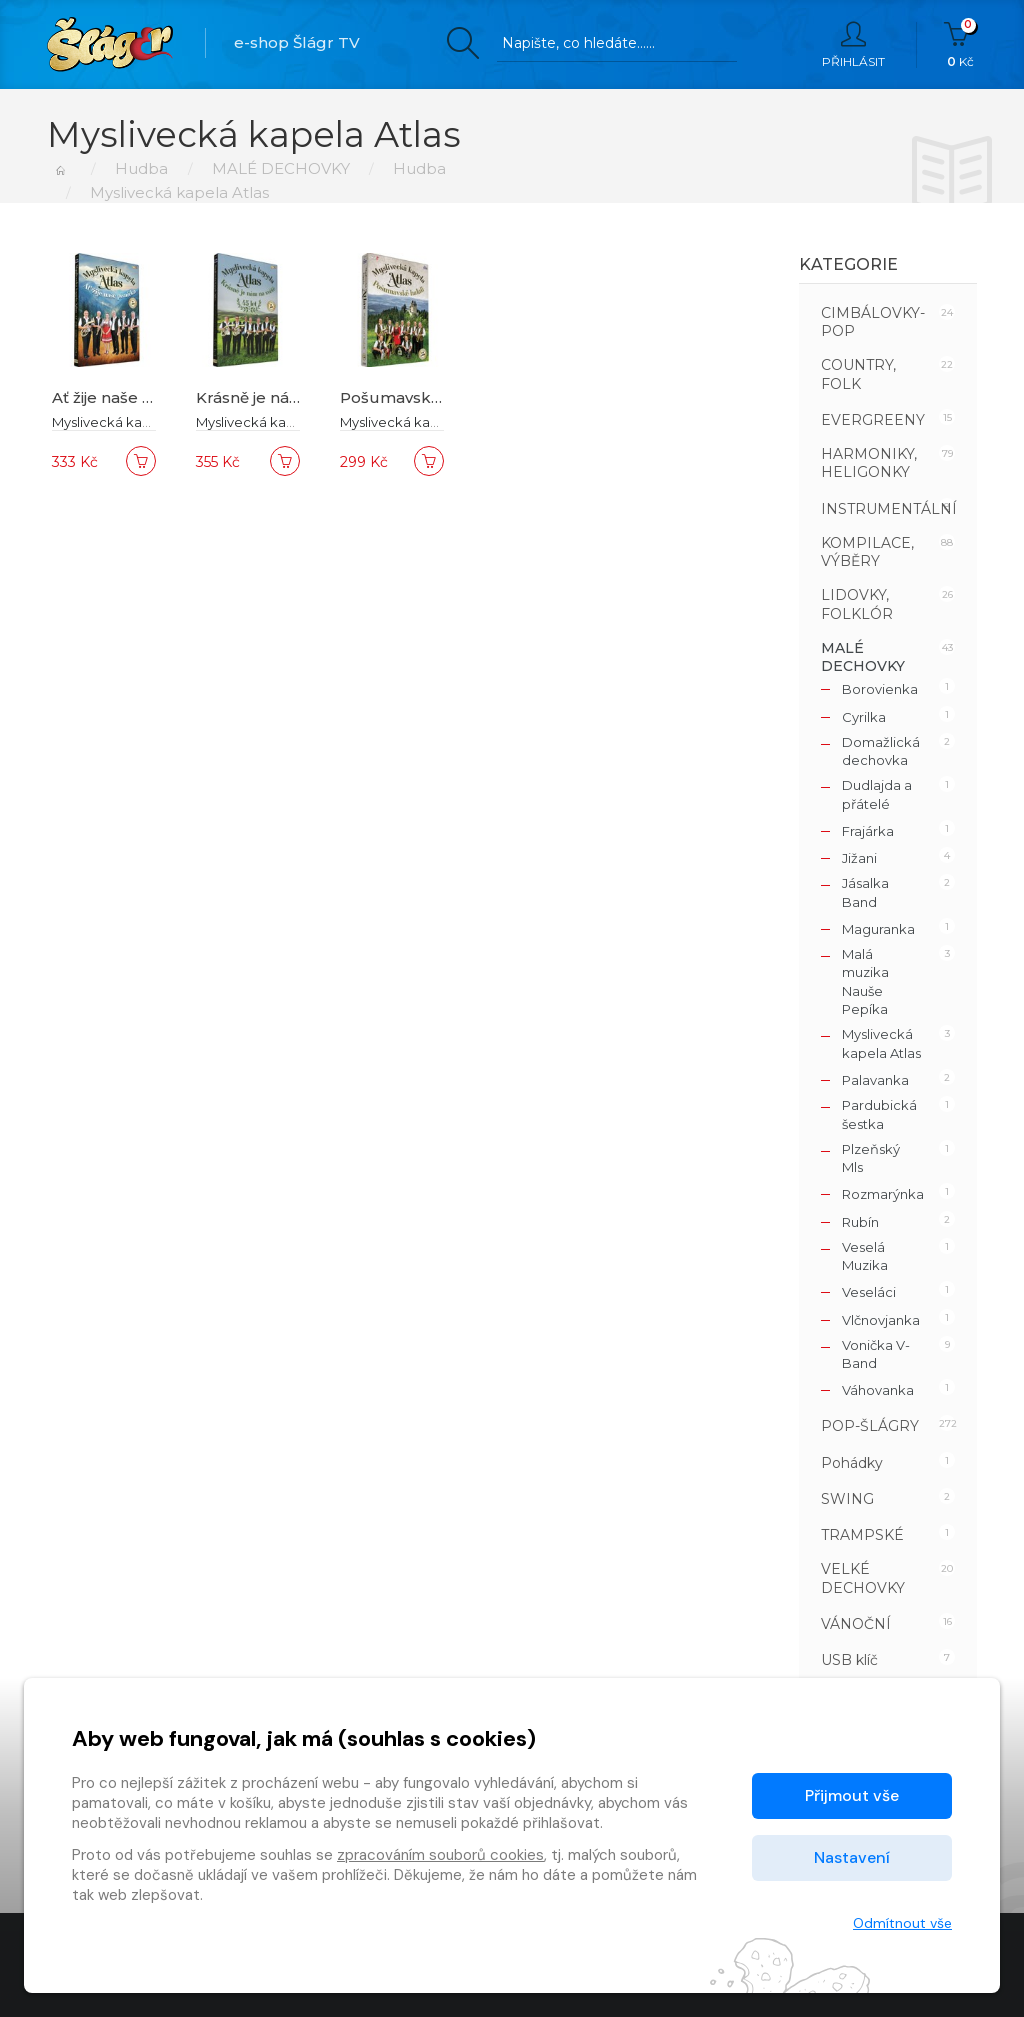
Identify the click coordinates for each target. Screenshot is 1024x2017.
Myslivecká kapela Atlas (128, 422)
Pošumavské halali (413, 397)
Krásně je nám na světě (284, 397)
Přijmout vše (852, 1795)
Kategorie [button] (848, 264)
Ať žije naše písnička (129, 397)
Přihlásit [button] (853, 45)
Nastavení (852, 1857)
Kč (960, 45)
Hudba (141, 168)
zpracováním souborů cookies (440, 1855)
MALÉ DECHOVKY (281, 168)
